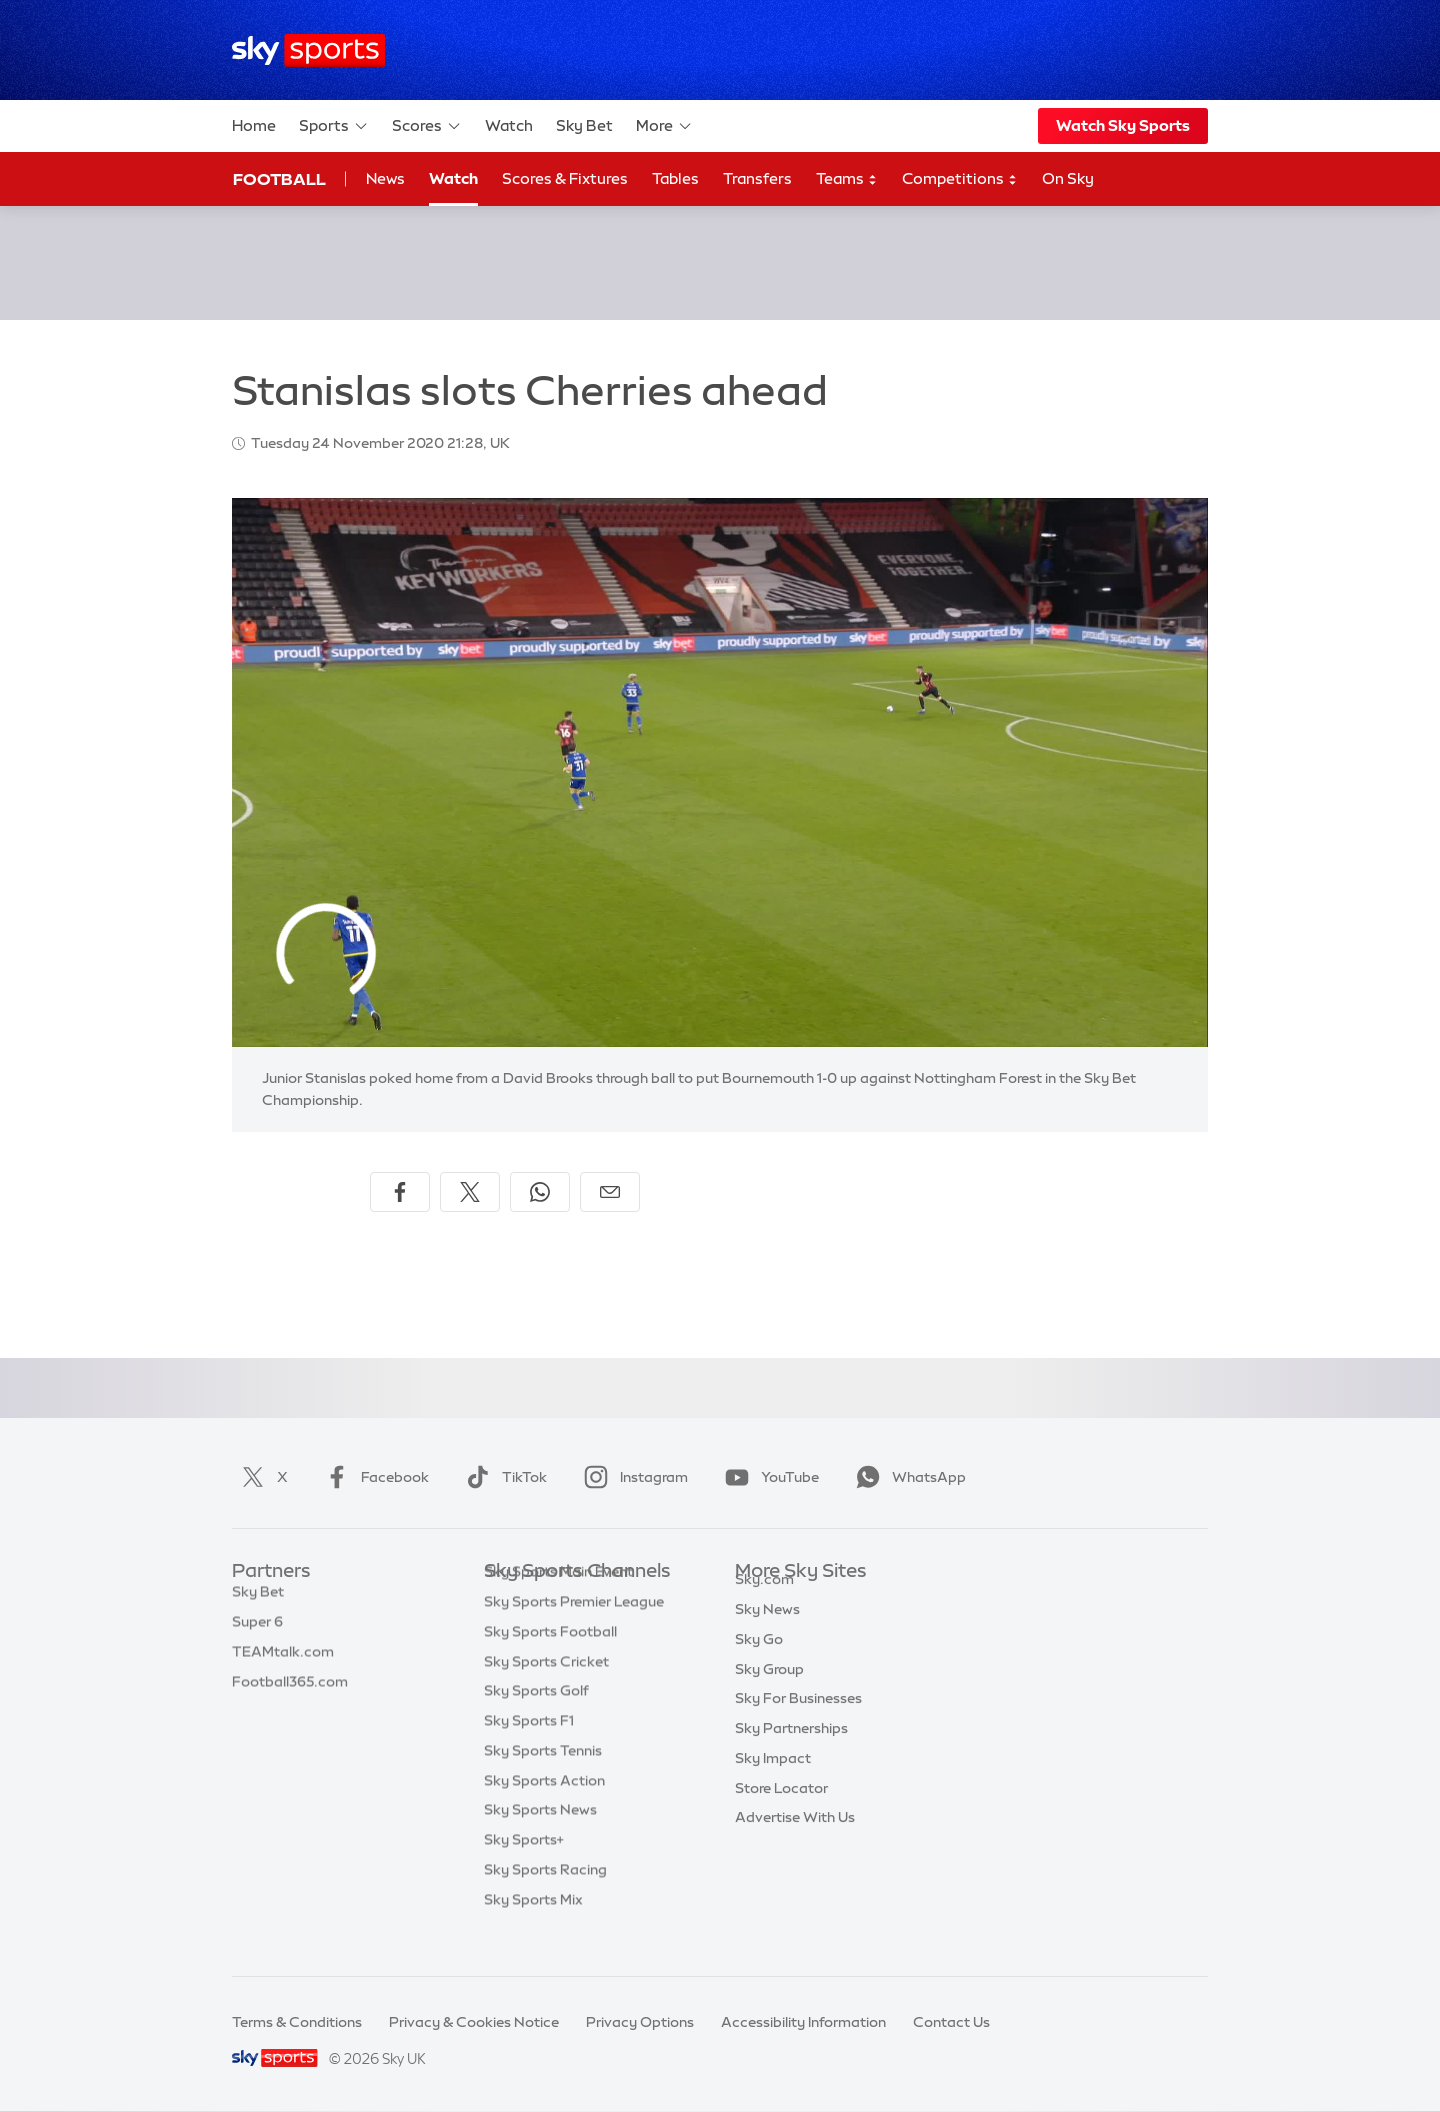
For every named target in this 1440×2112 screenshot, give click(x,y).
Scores (427, 126)
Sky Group (769, 1692)
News (385, 178)
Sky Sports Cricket (546, 1692)
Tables (675, 178)
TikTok (502, 1477)
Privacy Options (640, 2022)
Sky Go (759, 1662)
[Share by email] (610, 1192)
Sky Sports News (540, 1840)
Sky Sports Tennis (543, 1781)
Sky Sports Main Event (558, 1602)
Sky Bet (584, 125)
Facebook (373, 1477)
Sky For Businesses (798, 1721)
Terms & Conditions (297, 2022)
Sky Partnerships (791, 1751)
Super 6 (257, 1632)
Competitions (960, 179)
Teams (847, 179)
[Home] (308, 50)
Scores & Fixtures (565, 178)
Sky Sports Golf (536, 1721)
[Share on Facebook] (400, 1192)
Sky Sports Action (544, 1811)
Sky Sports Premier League (574, 1632)
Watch (509, 125)
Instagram (632, 1477)
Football (279, 179)
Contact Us (951, 2022)
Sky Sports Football (550, 1662)
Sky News (767, 1632)
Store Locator (781, 1811)
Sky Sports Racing (545, 1900)
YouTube (768, 1477)
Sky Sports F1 (529, 1751)
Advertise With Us (795, 1840)
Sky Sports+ (524, 1870)
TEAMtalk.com (283, 1662)
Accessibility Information (803, 2022)
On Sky (1068, 178)
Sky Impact (773, 1781)
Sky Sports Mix (533, 1930)
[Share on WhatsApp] (540, 1192)
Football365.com (290, 1692)
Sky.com (764, 1602)
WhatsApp (907, 1477)
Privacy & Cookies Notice (474, 2022)
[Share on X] (470, 1192)
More (664, 126)
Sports (334, 126)
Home (254, 125)
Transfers (757, 178)
